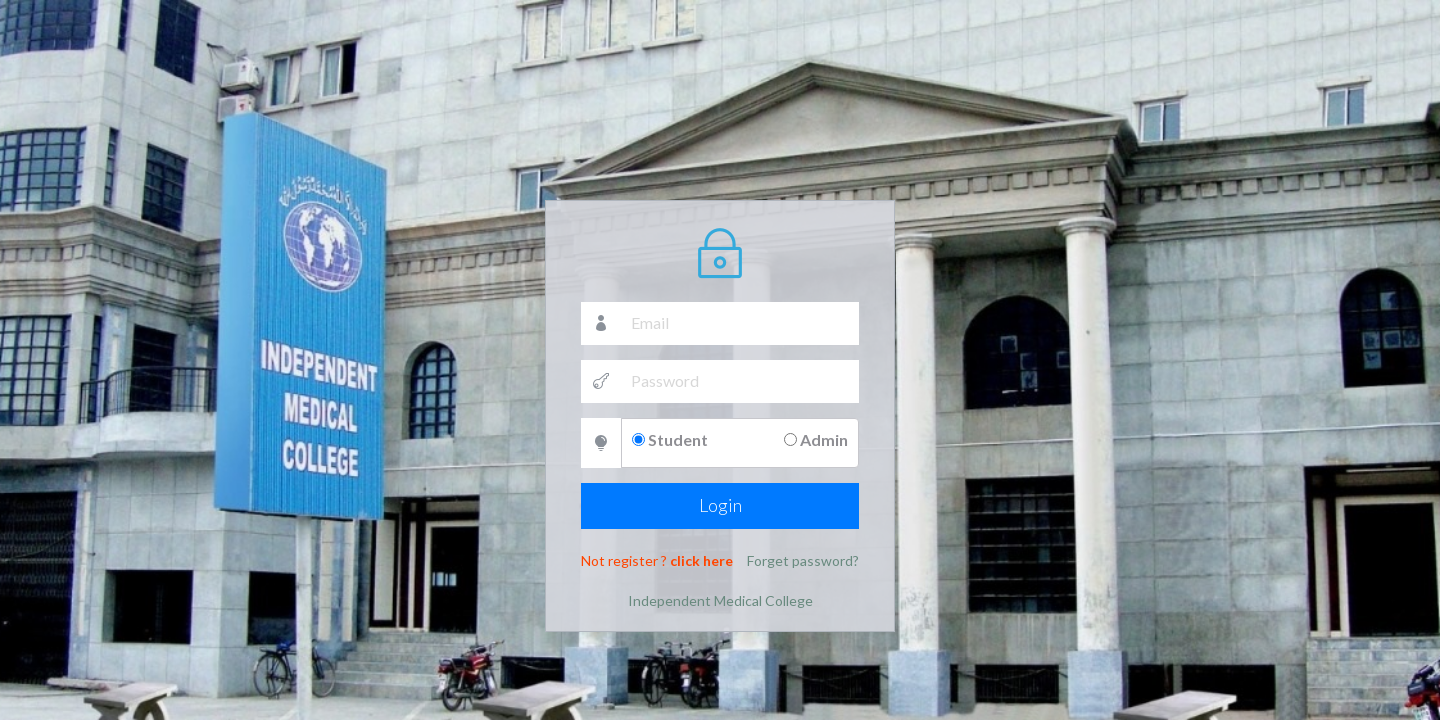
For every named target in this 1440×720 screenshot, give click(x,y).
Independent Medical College (720, 598)
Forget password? (803, 558)
